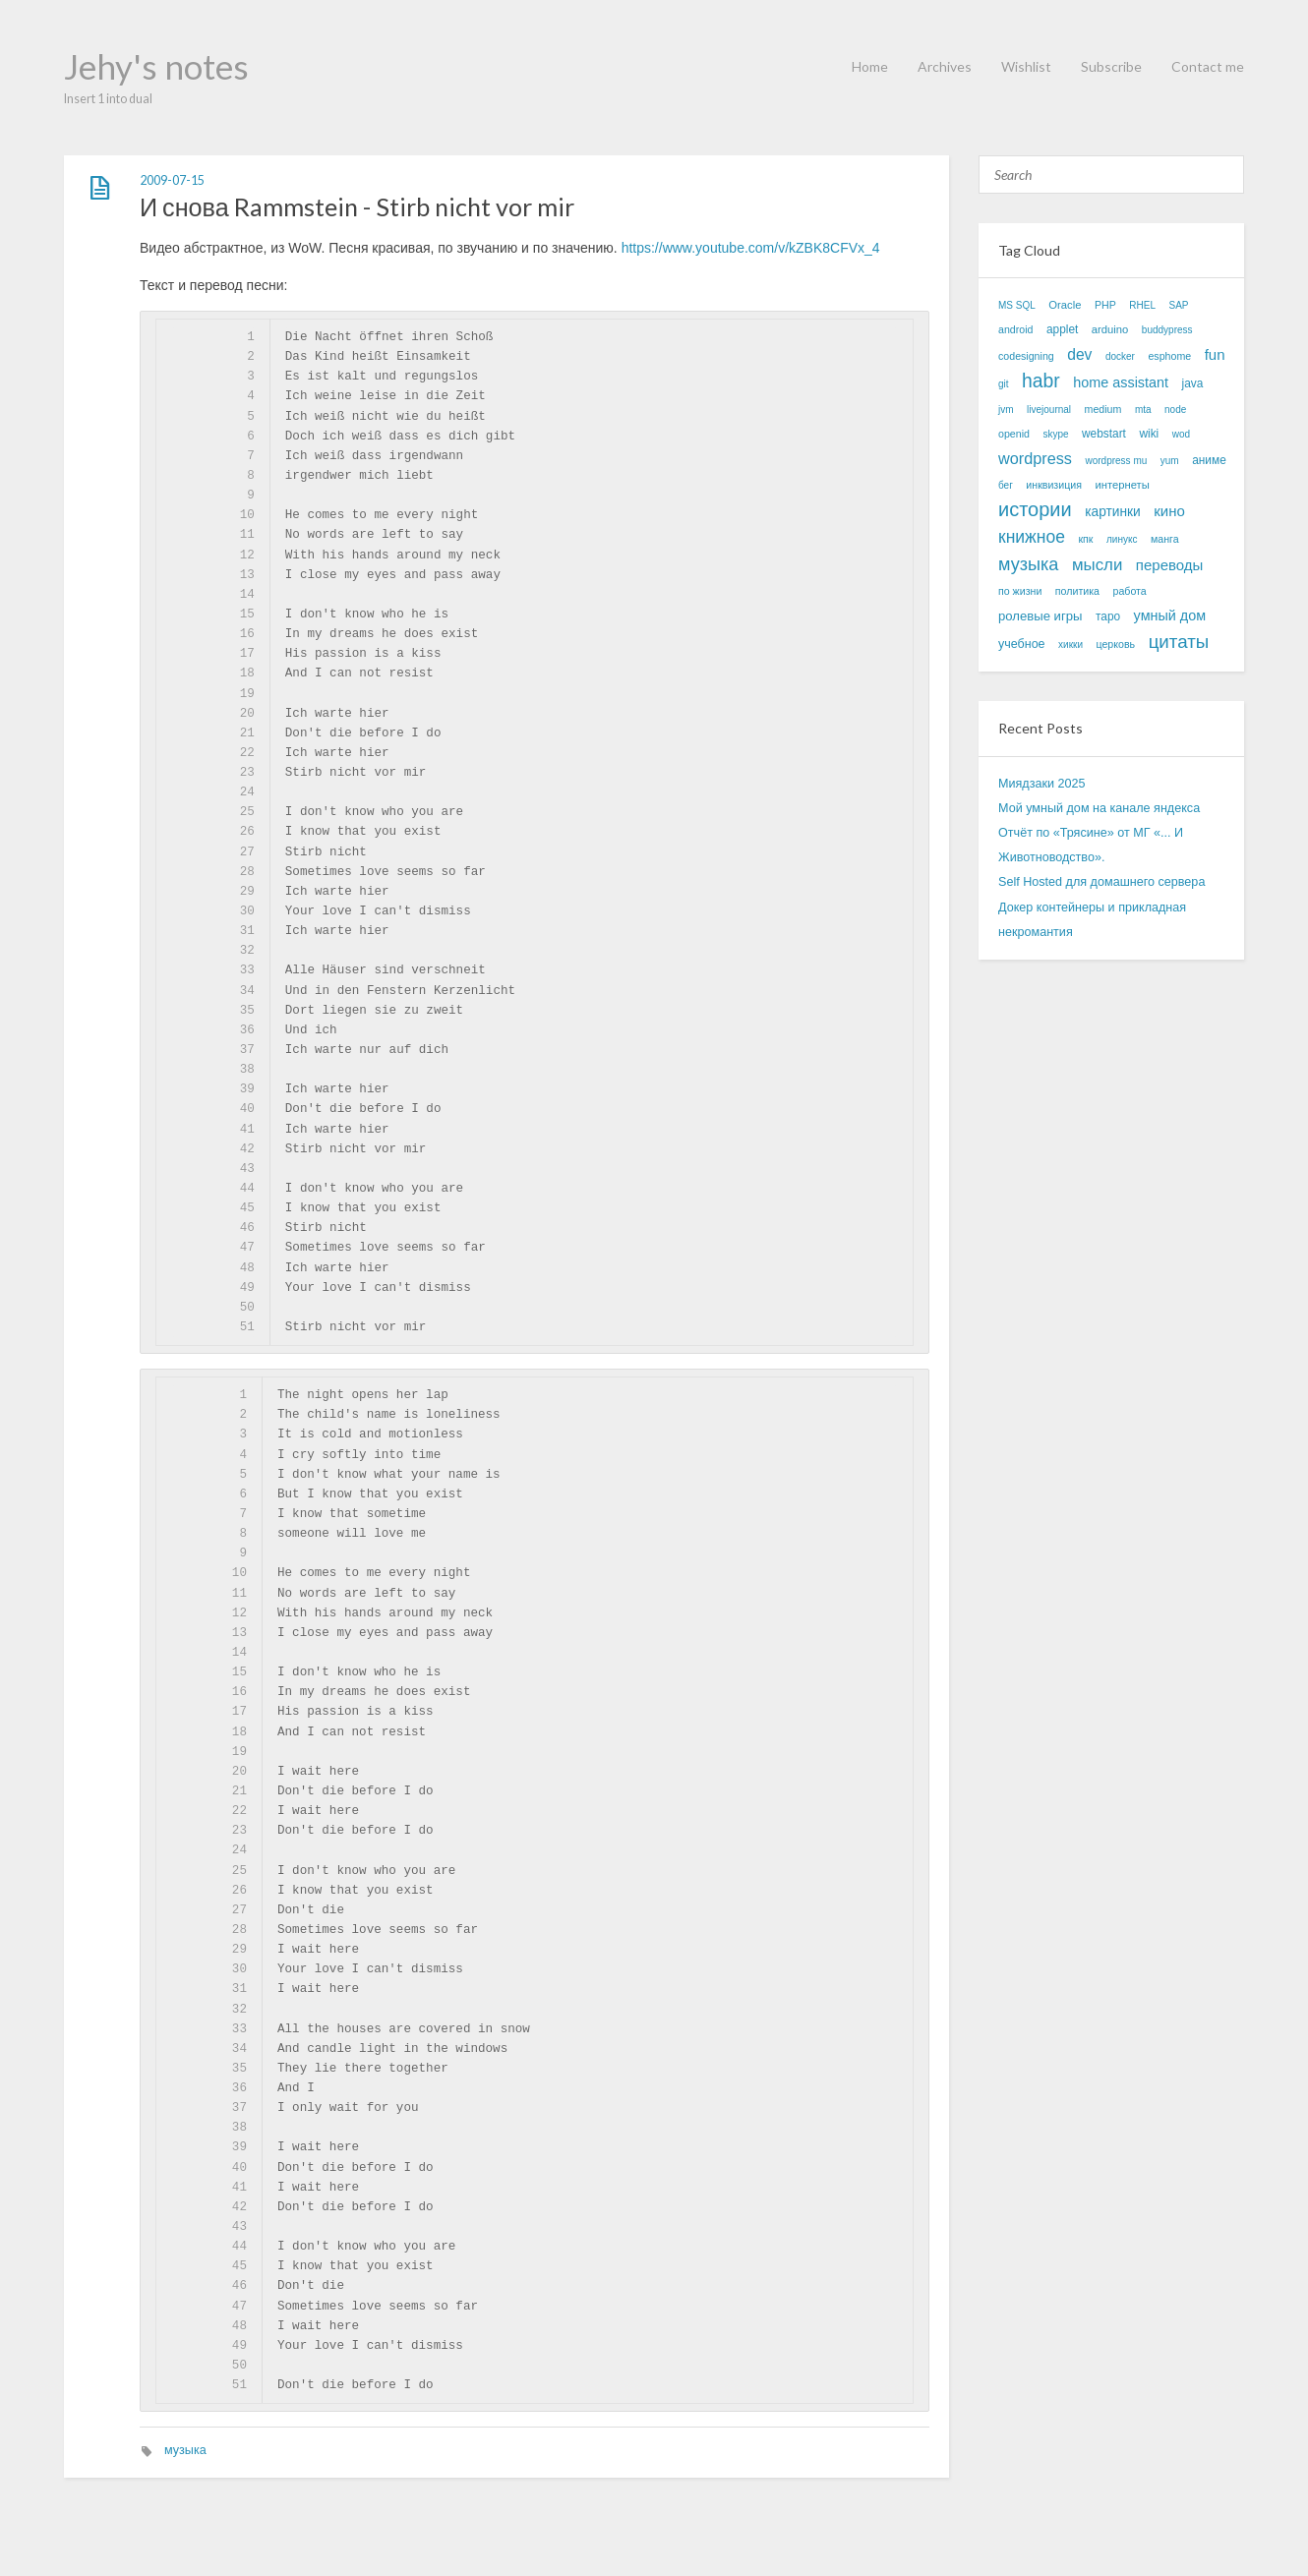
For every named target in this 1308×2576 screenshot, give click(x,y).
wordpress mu (1116, 460)
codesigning (1026, 356)
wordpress (1035, 458)
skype (1055, 434)
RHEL (1142, 305)
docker (1120, 356)
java (1193, 383)
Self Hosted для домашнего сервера (1101, 882)
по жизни (1019, 591)
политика (1077, 591)
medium (1103, 409)
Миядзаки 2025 (1042, 783)
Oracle (1064, 305)
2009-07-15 (172, 180)
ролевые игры (1040, 616)
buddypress (1167, 329)
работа (1130, 591)
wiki (1149, 433)
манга (1165, 539)
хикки (1070, 644)
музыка (185, 2450)
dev (1079, 354)
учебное (1021, 644)
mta (1143, 409)
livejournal (1049, 409)
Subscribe (1111, 66)
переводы (1170, 564)
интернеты (1122, 485)
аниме (1209, 460)
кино (1169, 510)
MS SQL (1017, 305)
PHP (1105, 305)
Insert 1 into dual (108, 98)
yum (1169, 460)
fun (1215, 354)
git (1003, 384)
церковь (1115, 644)
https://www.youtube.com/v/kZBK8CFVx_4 (751, 248)
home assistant (1120, 382)
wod (1181, 434)
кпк (1085, 539)
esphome (1169, 356)
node (1175, 409)
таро (1108, 616)
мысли (1097, 565)
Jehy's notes (156, 66)
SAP (1178, 305)
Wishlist (1026, 66)
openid (1014, 433)
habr (1041, 380)
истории (1035, 509)
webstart (1104, 433)
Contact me (1207, 66)
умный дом (1170, 615)
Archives (945, 66)
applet (1062, 329)
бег (1005, 485)
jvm (1006, 409)
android (1015, 329)
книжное (1031, 537)
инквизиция (1054, 485)
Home (870, 66)
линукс (1121, 539)
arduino (1110, 329)
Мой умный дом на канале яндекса (1099, 808)
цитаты (1179, 641)
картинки (1113, 511)
